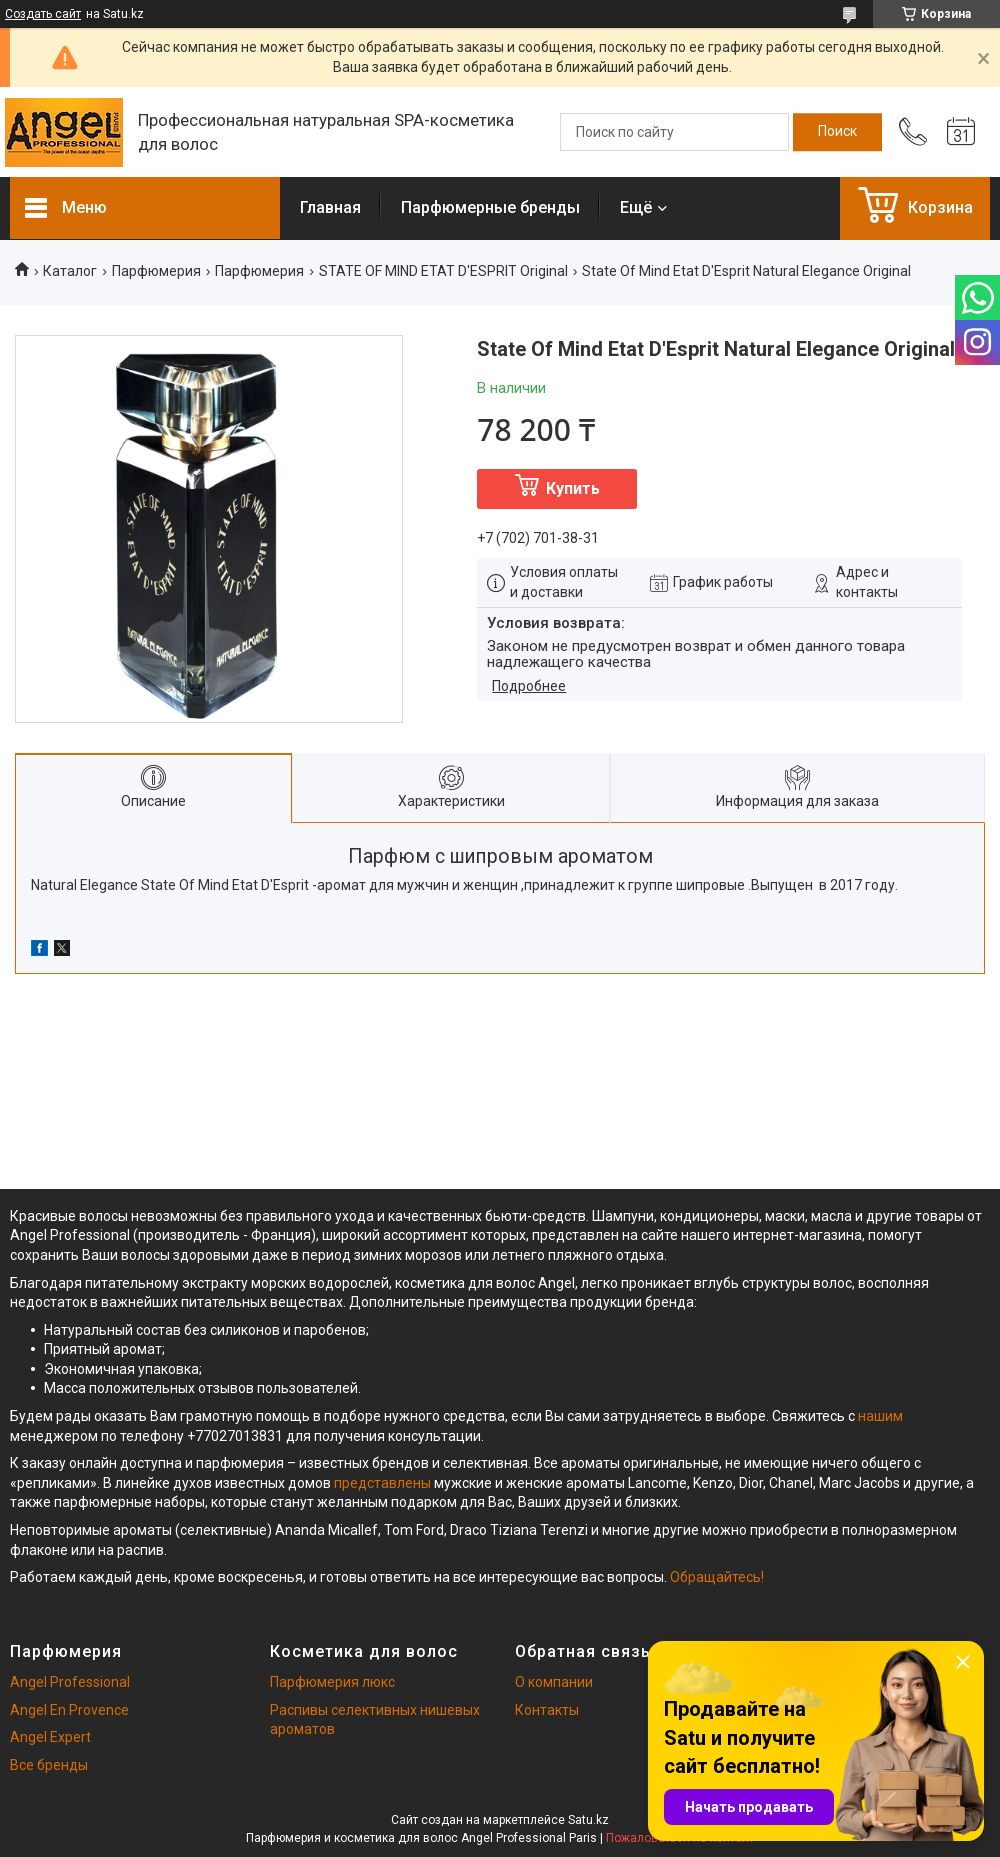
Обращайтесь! (717, 1577)
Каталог (70, 271)
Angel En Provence (69, 1710)
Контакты (547, 1710)
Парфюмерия (156, 271)
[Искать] (837, 132)
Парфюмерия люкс (332, 1682)
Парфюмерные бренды (490, 207)
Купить (573, 488)
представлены (382, 1483)
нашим (880, 1416)
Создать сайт (43, 14)
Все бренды (49, 1765)
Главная (330, 207)
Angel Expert (50, 1737)
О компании (554, 1682)
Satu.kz (588, 1820)
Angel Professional (70, 1682)
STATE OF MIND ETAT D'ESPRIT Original (443, 271)
